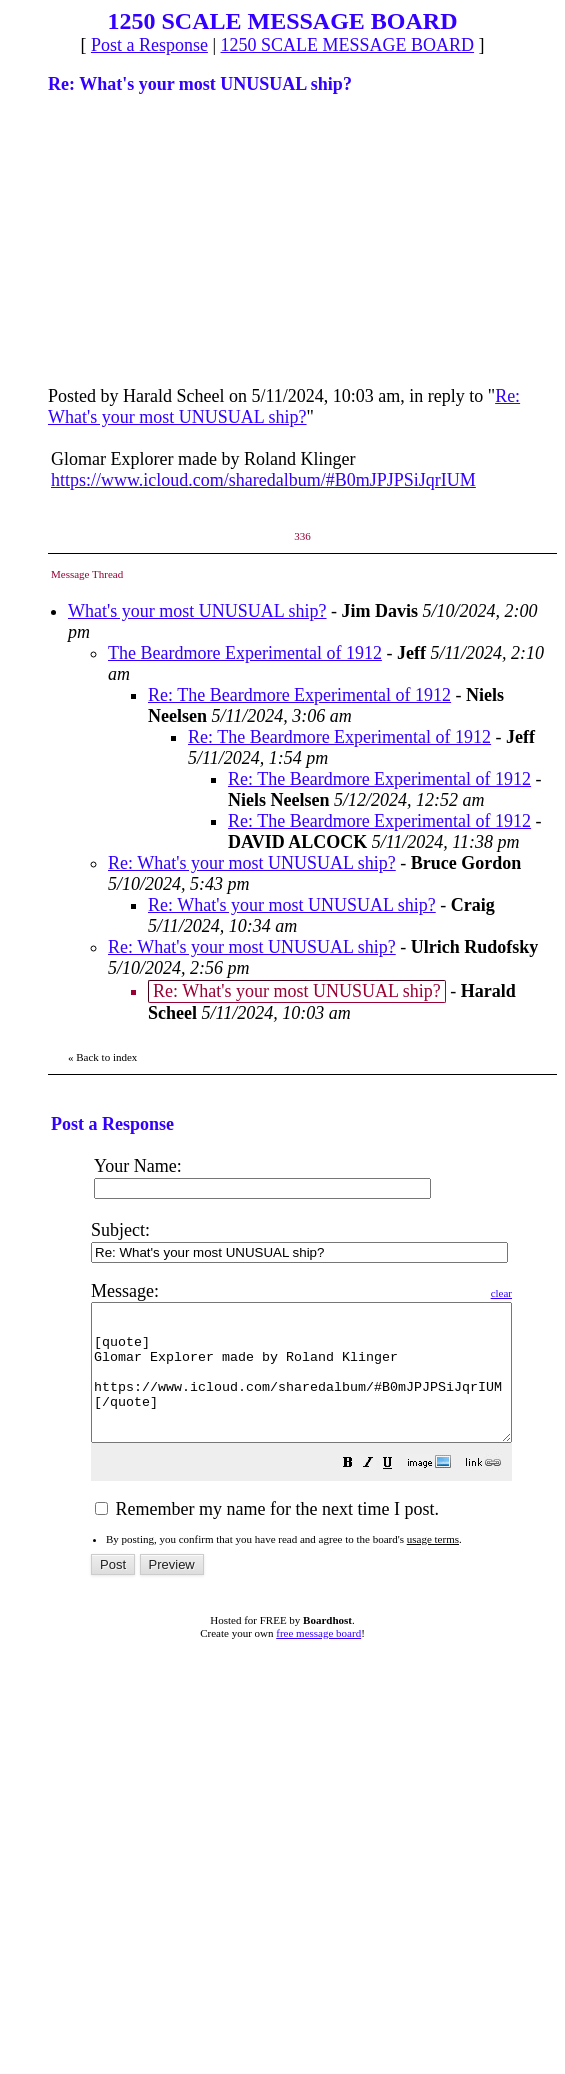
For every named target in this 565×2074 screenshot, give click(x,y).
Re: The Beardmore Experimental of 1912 (299, 695)
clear (551, 1293)
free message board (318, 1660)
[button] (398, 1491)
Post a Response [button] (149, 45)
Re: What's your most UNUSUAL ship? (284, 406)
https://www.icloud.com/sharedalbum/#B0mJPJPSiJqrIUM (263, 480)
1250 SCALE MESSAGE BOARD (348, 45)
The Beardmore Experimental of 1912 (245, 653)
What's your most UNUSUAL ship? (197, 611)
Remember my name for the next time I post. (267, 1536)
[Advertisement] (198, 238)
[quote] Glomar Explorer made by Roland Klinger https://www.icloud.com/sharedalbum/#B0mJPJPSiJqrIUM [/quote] (326, 1386)
